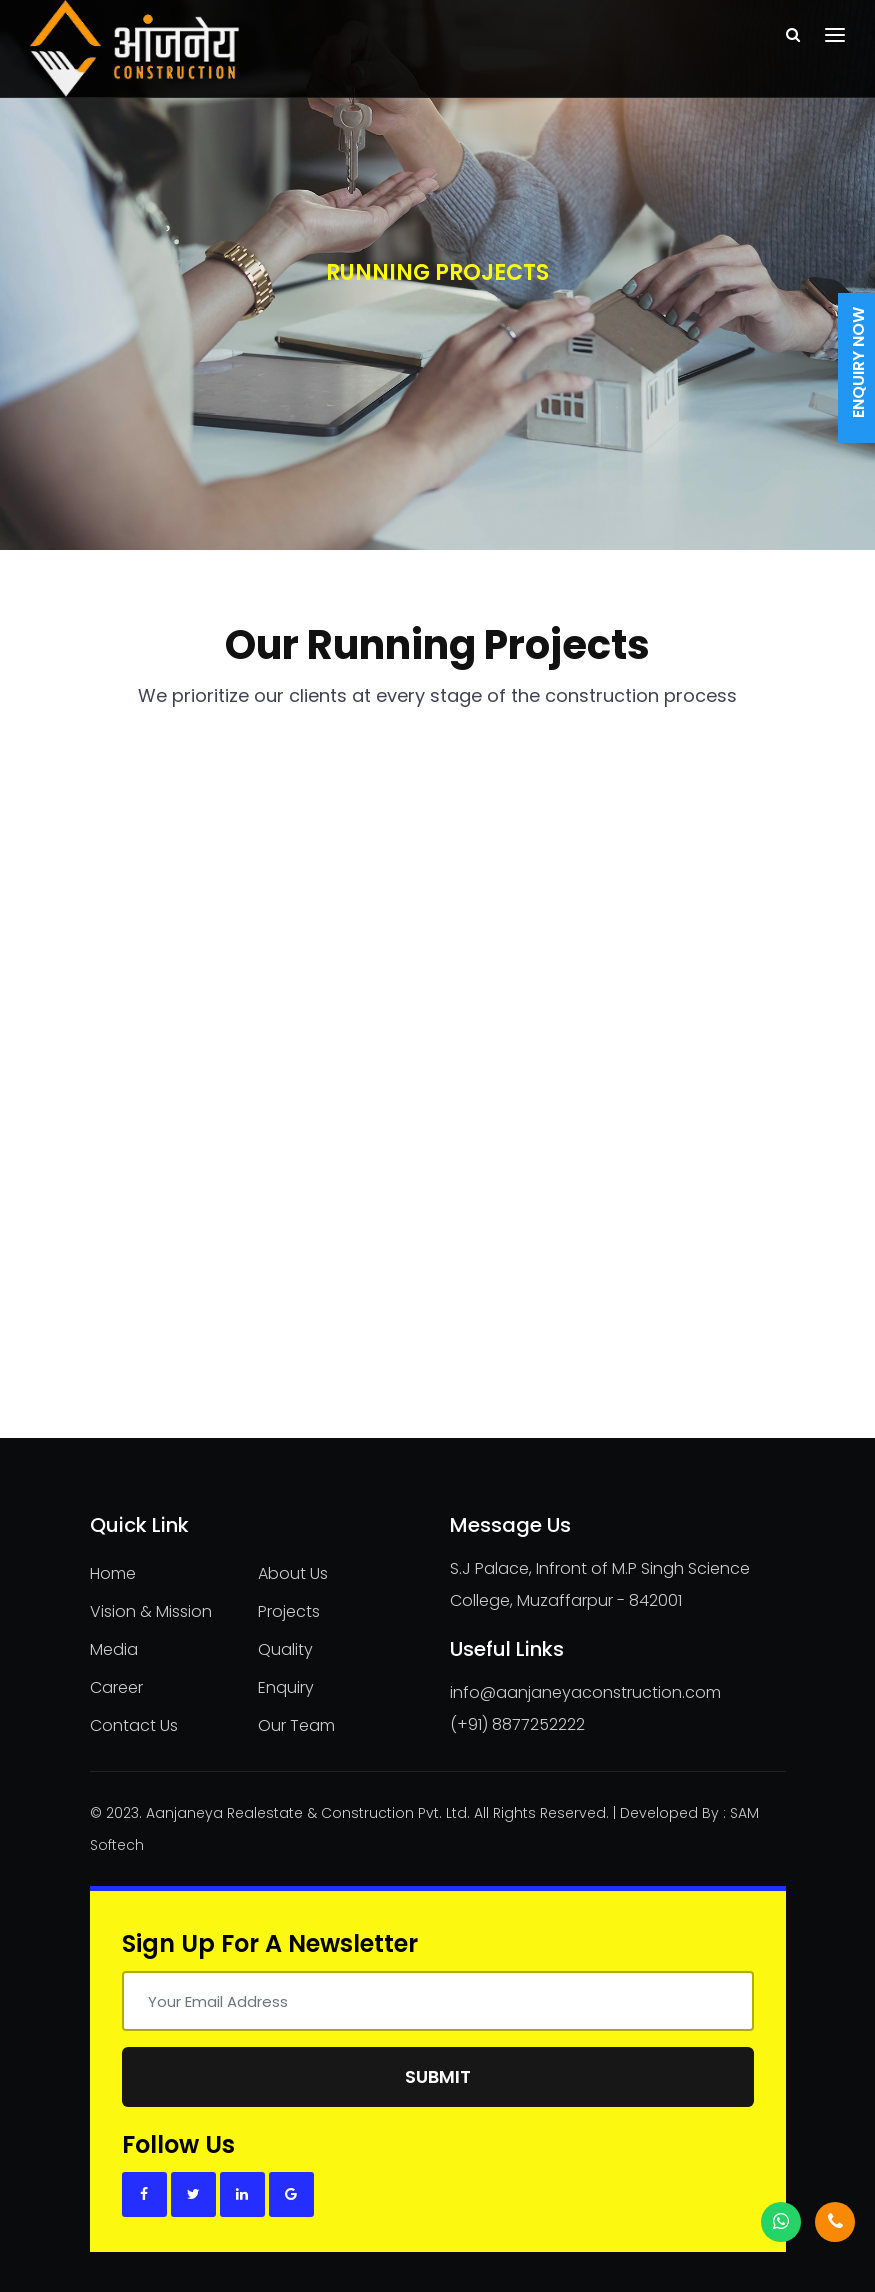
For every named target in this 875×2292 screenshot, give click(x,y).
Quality (285, 1649)
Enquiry (286, 1687)
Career (116, 1687)
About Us (293, 1573)
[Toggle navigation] (835, 35)
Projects (289, 1611)
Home (113, 1573)
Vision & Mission (151, 1611)
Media (114, 1649)
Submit (438, 2076)
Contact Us (134, 1725)
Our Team (296, 1725)
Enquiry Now (858, 362)
